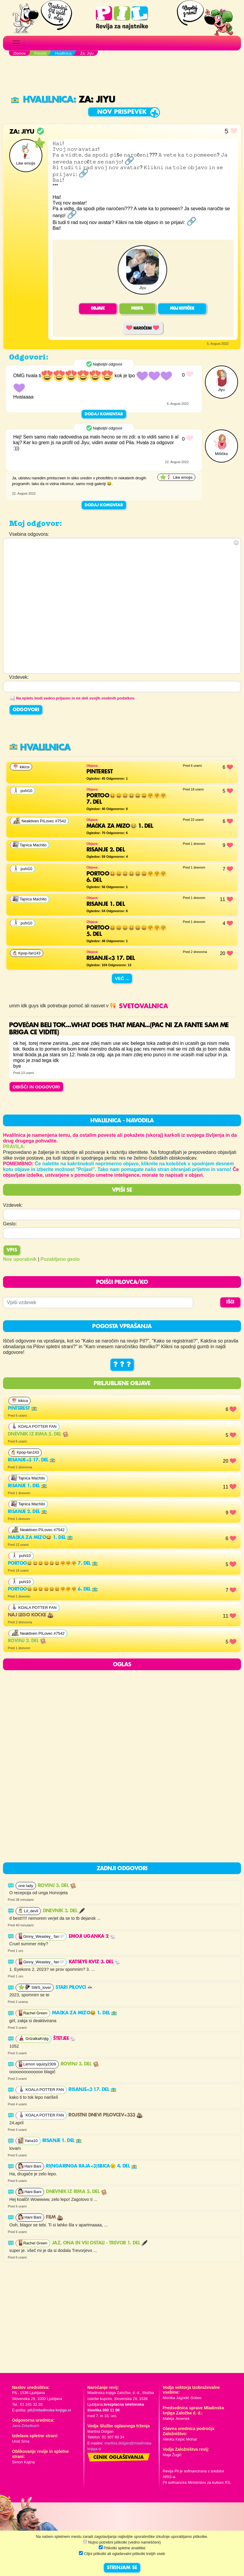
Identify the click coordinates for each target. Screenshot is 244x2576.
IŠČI (230, 1302)
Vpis (12, 1250)
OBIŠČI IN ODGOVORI (36, 1086)
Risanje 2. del (27, 1511)
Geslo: (10, 1223)
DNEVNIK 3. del (64, 1911)
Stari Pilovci (74, 1987)
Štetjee (64, 2038)
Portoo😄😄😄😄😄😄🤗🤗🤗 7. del (53, 1563)
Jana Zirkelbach (25, 2425)
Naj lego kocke (30, 1615)
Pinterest (22, 1408)
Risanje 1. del (27, 1486)
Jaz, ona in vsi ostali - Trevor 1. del (99, 2243)
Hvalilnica (42, 100)
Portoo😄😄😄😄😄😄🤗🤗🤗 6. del (53, 1589)
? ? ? (122, 1365)
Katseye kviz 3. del (95, 1962)
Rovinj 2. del (27, 1641)
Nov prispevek (122, 112)
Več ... (122, 978)
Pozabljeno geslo (60, 1259)
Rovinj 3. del (57, 1885)
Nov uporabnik (20, 1259)
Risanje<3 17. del (32, 1460)
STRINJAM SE (122, 2567)
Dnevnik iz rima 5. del (38, 1434)
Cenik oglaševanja (118, 2457)
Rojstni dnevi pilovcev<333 (105, 2115)
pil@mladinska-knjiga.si (49, 2410)
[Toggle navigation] (16, 43)
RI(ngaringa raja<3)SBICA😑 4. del (91, 2166)
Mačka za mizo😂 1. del (40, 1537)
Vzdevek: (13, 1205)
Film (54, 2217)
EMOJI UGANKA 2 (92, 1936)
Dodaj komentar (104, 414)
